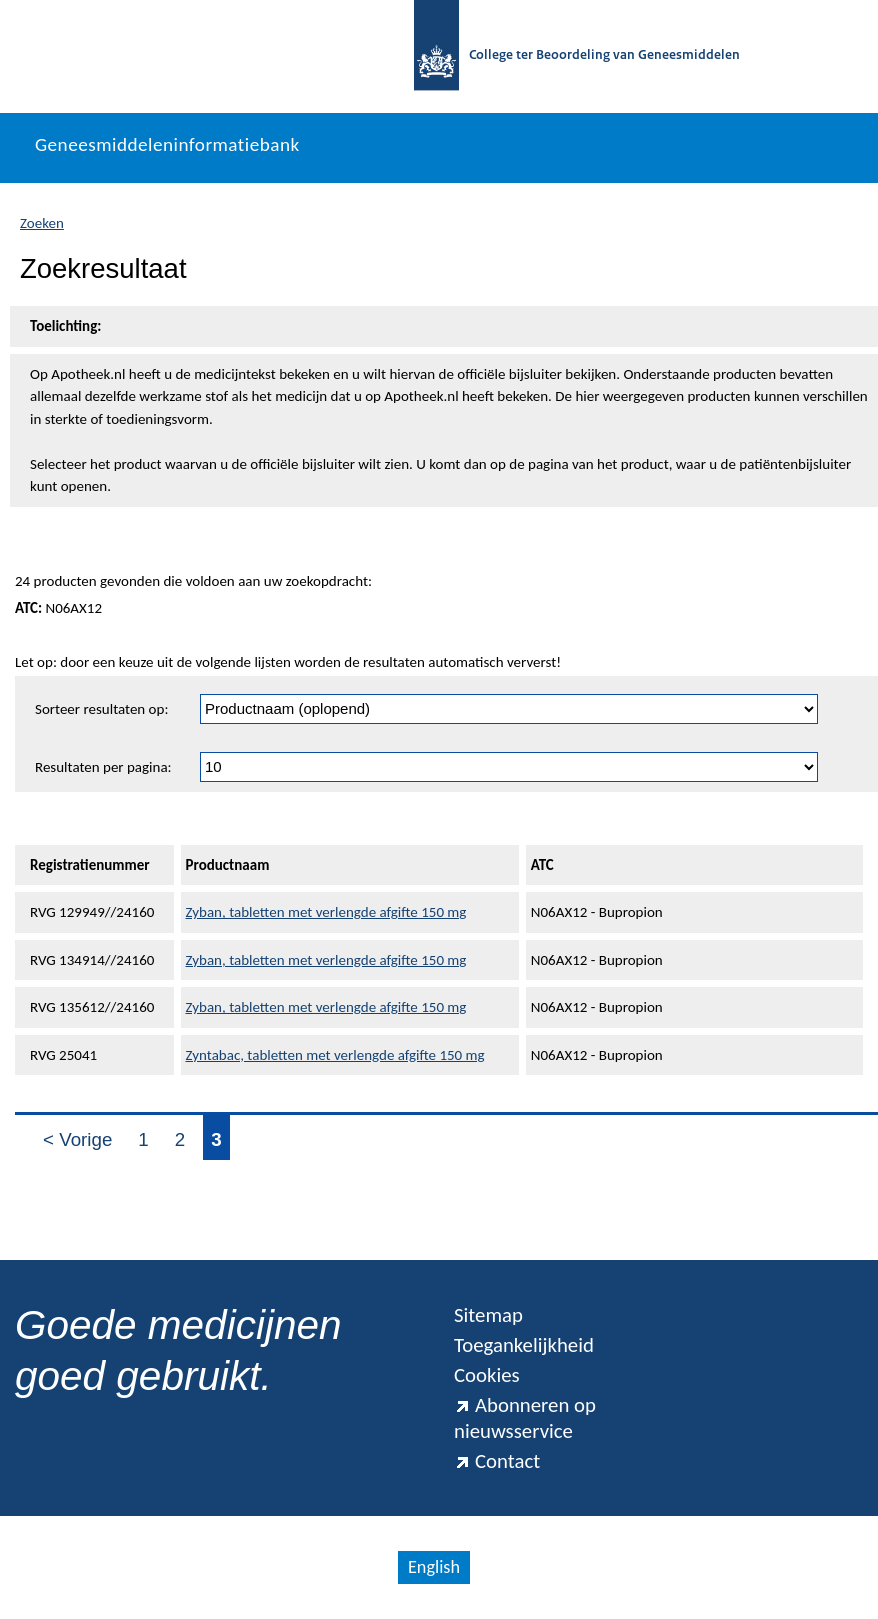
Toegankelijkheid (524, 1345)
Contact (497, 1461)
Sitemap (488, 1315)
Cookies (487, 1375)
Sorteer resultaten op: (101, 709)
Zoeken (42, 223)
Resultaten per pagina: (103, 767)
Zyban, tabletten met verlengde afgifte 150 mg (326, 912)
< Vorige (77, 1139)
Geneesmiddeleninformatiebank (167, 144)
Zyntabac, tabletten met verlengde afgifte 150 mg (335, 1055)
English (434, 1567)
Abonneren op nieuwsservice (525, 1418)
